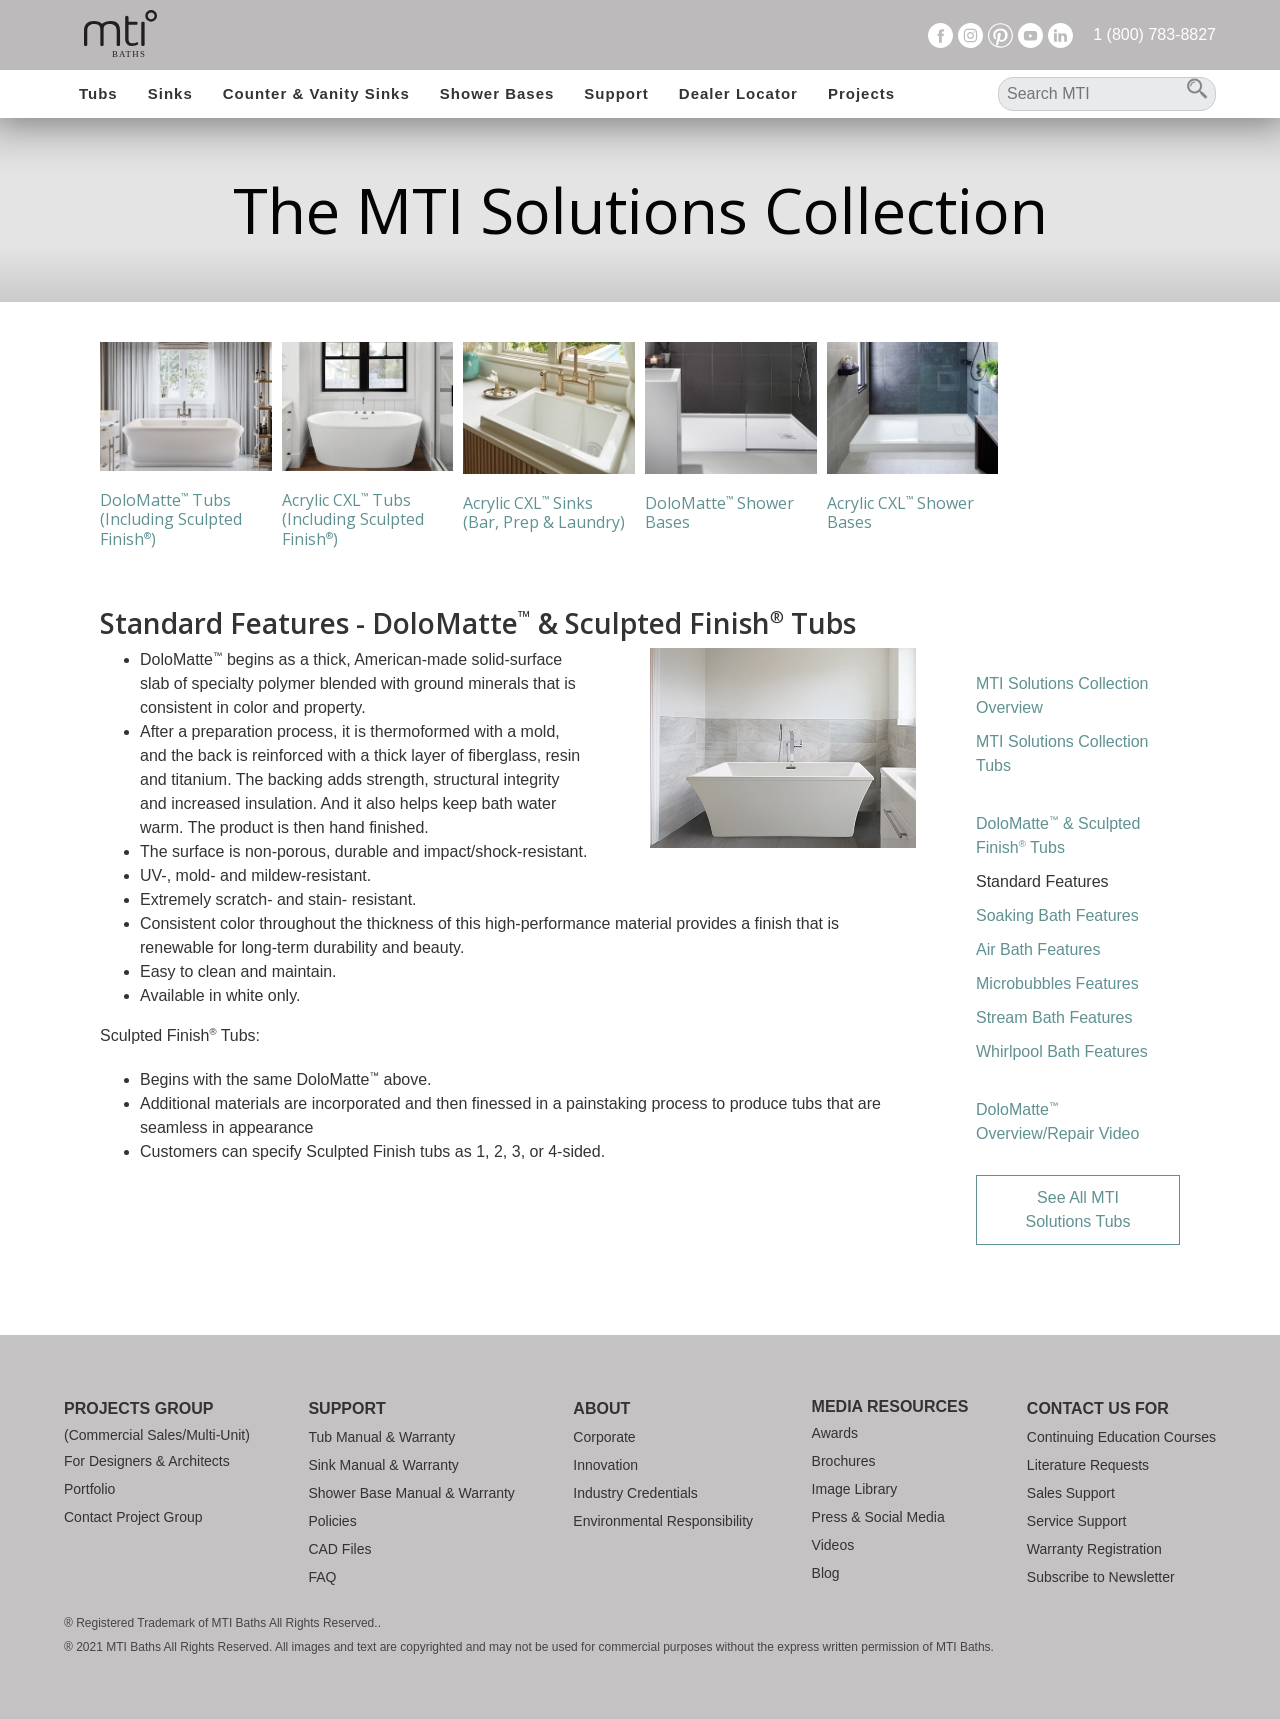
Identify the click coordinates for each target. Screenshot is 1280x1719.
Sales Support (1071, 1493)
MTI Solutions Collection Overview (1062, 695)
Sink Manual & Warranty (383, 1465)
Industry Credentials (635, 1493)
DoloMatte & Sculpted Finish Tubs (1058, 834)
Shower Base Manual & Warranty (411, 1493)
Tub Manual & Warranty (381, 1437)
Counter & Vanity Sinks (316, 93)
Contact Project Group (133, 1517)
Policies (332, 1521)
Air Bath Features (1038, 949)
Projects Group (138, 1408)
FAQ (322, 1577)
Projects (861, 93)
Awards (835, 1433)
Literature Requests (1088, 1465)
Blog (826, 1573)
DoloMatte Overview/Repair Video (1057, 1120)
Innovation (605, 1465)
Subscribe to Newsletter (1101, 1577)
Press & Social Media (878, 1517)
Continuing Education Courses (1121, 1437)
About (601, 1408)
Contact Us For (1098, 1408)
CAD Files (339, 1549)
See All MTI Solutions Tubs (1078, 1209)
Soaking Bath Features (1057, 915)
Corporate (604, 1437)
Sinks (170, 93)
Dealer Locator (738, 93)
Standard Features (1042, 881)
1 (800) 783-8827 (1154, 34)
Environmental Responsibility (663, 1521)
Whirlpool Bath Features (1062, 1051)
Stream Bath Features (1054, 1017)
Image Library (855, 1489)
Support (616, 93)
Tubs (98, 93)
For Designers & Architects (147, 1461)
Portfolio (89, 1489)
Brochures (844, 1461)
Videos (833, 1545)
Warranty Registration (1094, 1549)
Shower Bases (497, 93)
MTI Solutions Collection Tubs (1062, 753)
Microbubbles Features (1057, 983)
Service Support (1077, 1521)
